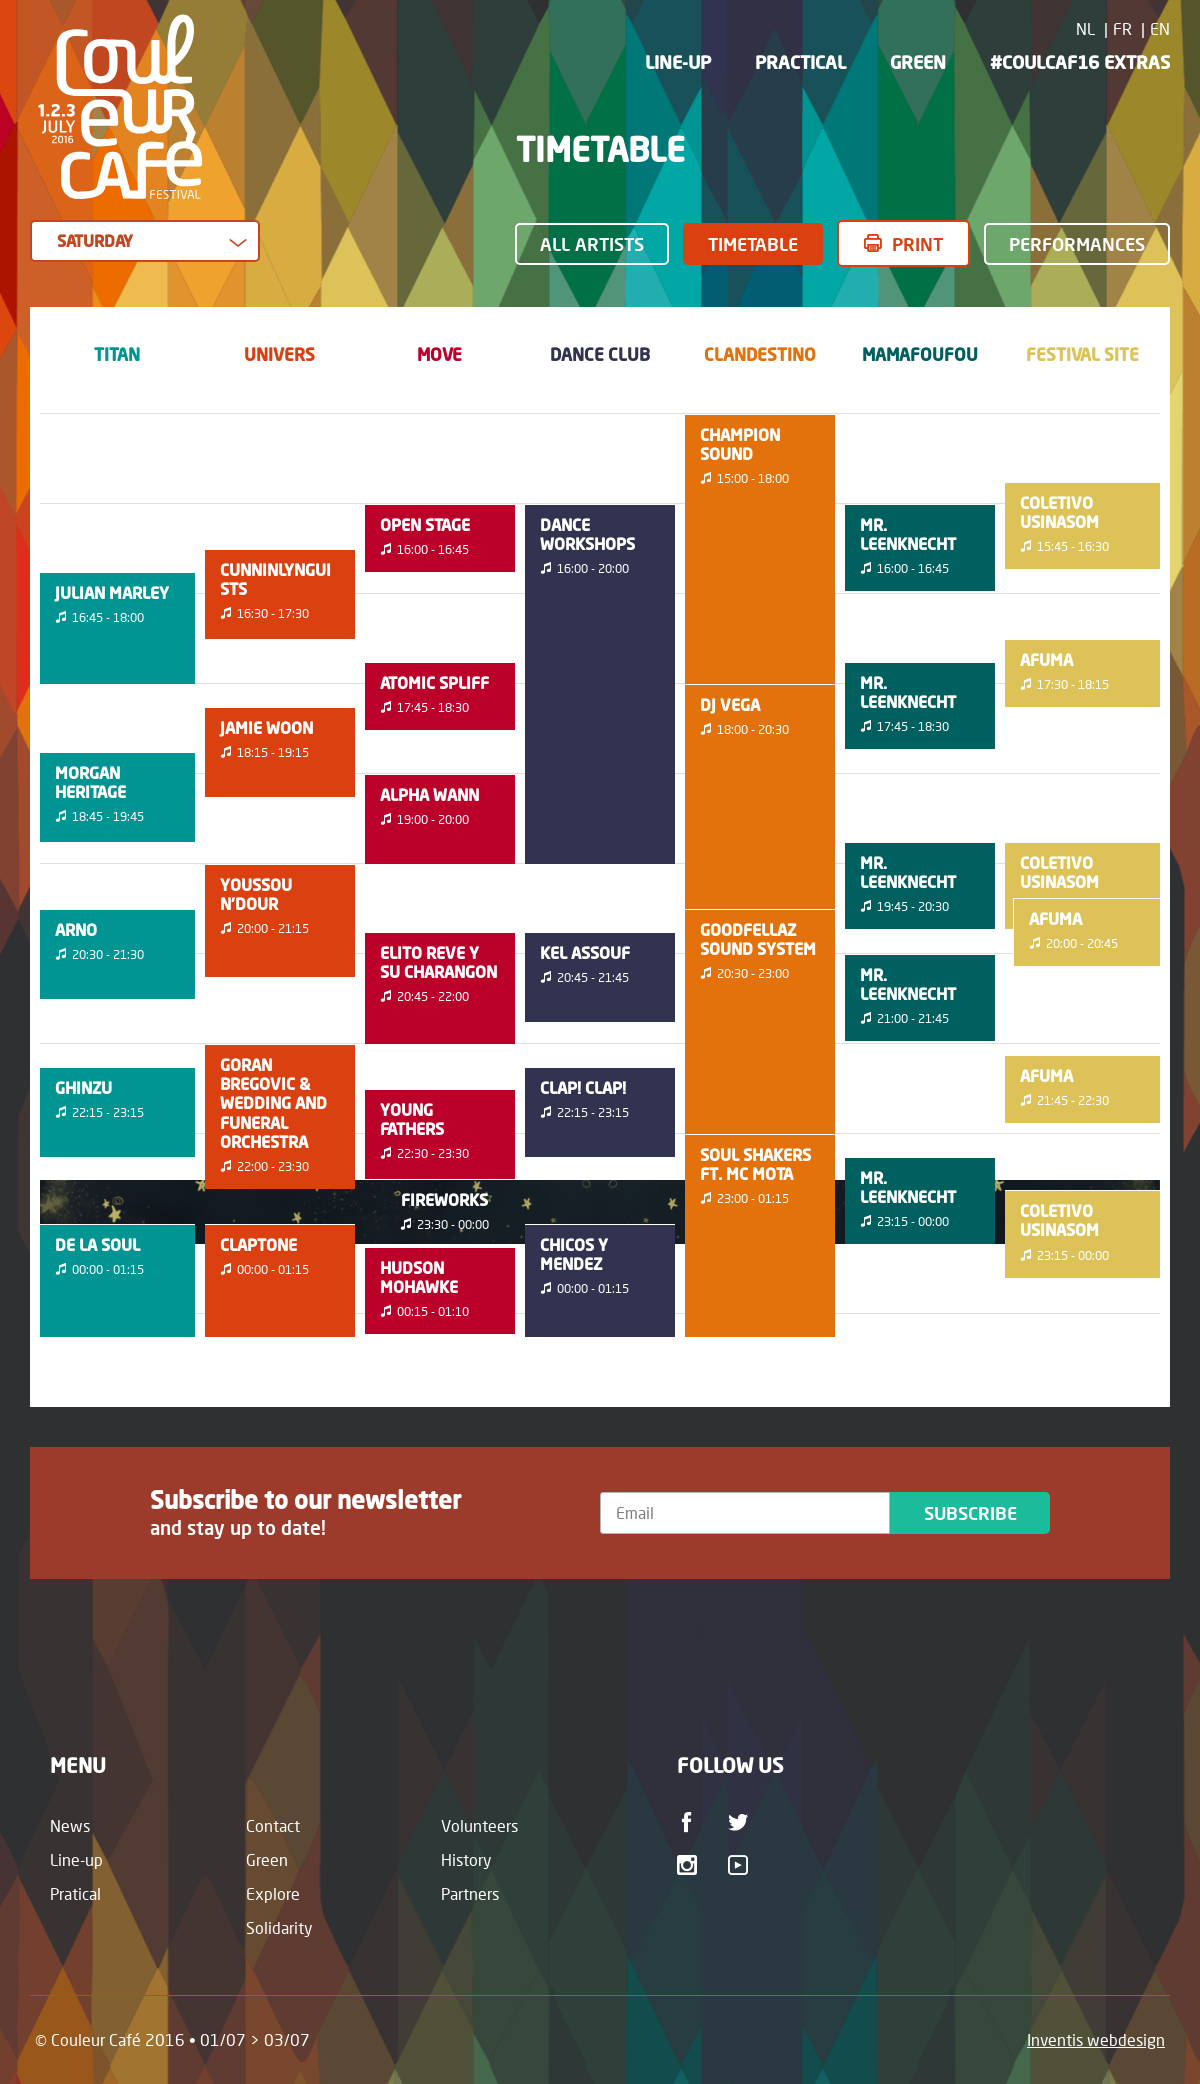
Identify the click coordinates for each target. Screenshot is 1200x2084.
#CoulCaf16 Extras (1080, 62)
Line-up (678, 62)
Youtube (741, 1865)
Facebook (690, 1822)
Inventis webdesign (1096, 2039)
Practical (800, 62)
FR (1122, 28)
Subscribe (970, 1513)
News (70, 1825)
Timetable (753, 244)
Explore (273, 1893)
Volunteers (479, 1825)
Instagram (690, 1865)
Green (918, 62)
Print (917, 244)
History (466, 1859)
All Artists (592, 244)
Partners (470, 1893)
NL (1085, 28)
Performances (1077, 244)
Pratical (75, 1893)
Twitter (741, 1822)
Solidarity (279, 1927)
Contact (273, 1825)
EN (1160, 28)
